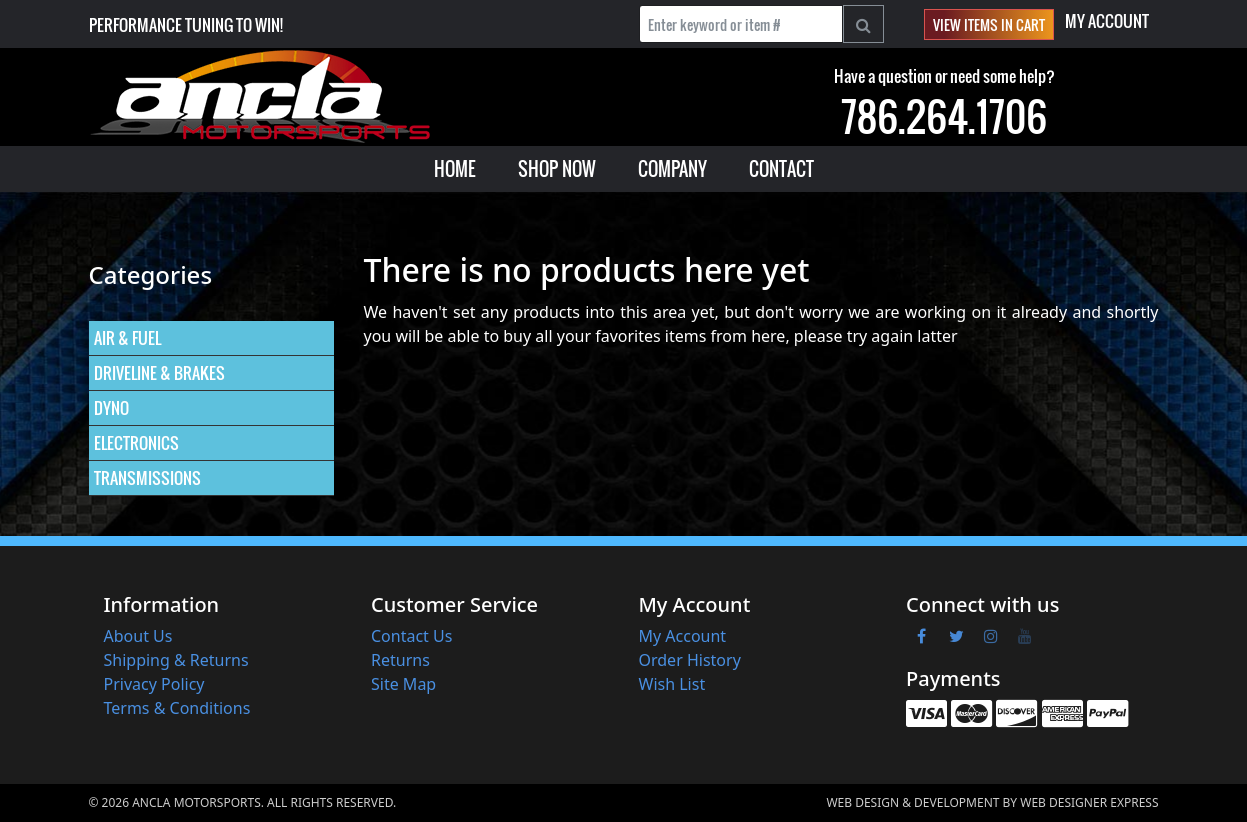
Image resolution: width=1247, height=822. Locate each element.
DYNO (111, 408)
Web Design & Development (912, 802)
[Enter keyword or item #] (741, 24)
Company (672, 169)
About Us (138, 636)
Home (455, 169)
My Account (1107, 21)
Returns (400, 660)
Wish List (672, 684)
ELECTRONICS (136, 443)
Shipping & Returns (176, 660)
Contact (781, 169)
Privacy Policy (154, 684)
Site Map (403, 684)
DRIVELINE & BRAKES (159, 373)
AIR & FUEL (127, 338)
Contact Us (411, 636)
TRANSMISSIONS (147, 478)
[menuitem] (455, 169)
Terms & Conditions (177, 708)
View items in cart (989, 24)
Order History (690, 660)
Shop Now (557, 169)
